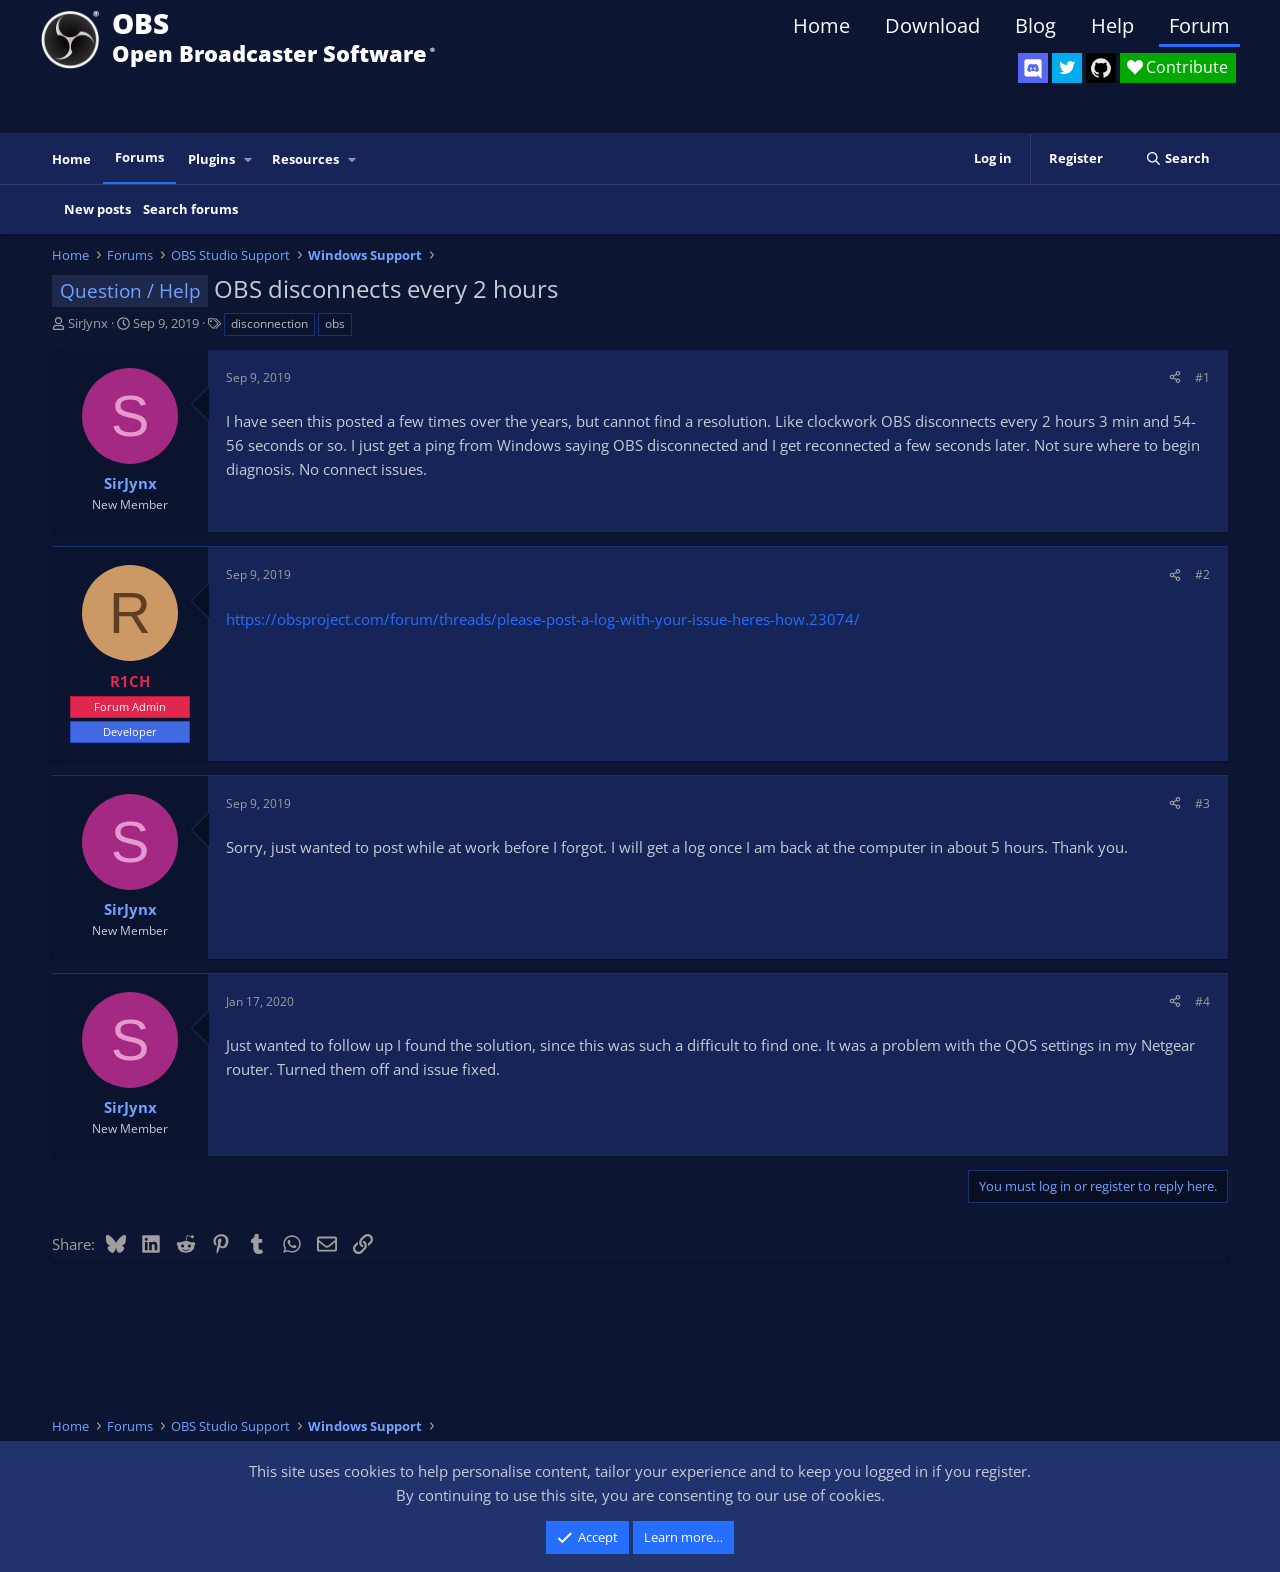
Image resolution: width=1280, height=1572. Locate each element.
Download (932, 25)
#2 (1202, 574)
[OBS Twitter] (1067, 68)
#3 (1202, 803)
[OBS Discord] (1033, 68)
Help (1112, 25)
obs (335, 323)
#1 (1202, 377)
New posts (97, 209)
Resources (305, 159)
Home (821, 25)
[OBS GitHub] (1101, 68)
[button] (249, 159)
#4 (1202, 1001)
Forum (1199, 25)
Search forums (190, 209)
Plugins (211, 159)
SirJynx (88, 323)
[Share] (1175, 377)
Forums (139, 157)
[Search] (1177, 158)
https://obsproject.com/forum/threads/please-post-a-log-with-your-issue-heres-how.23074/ (543, 619)
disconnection (269, 323)
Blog (1035, 25)
